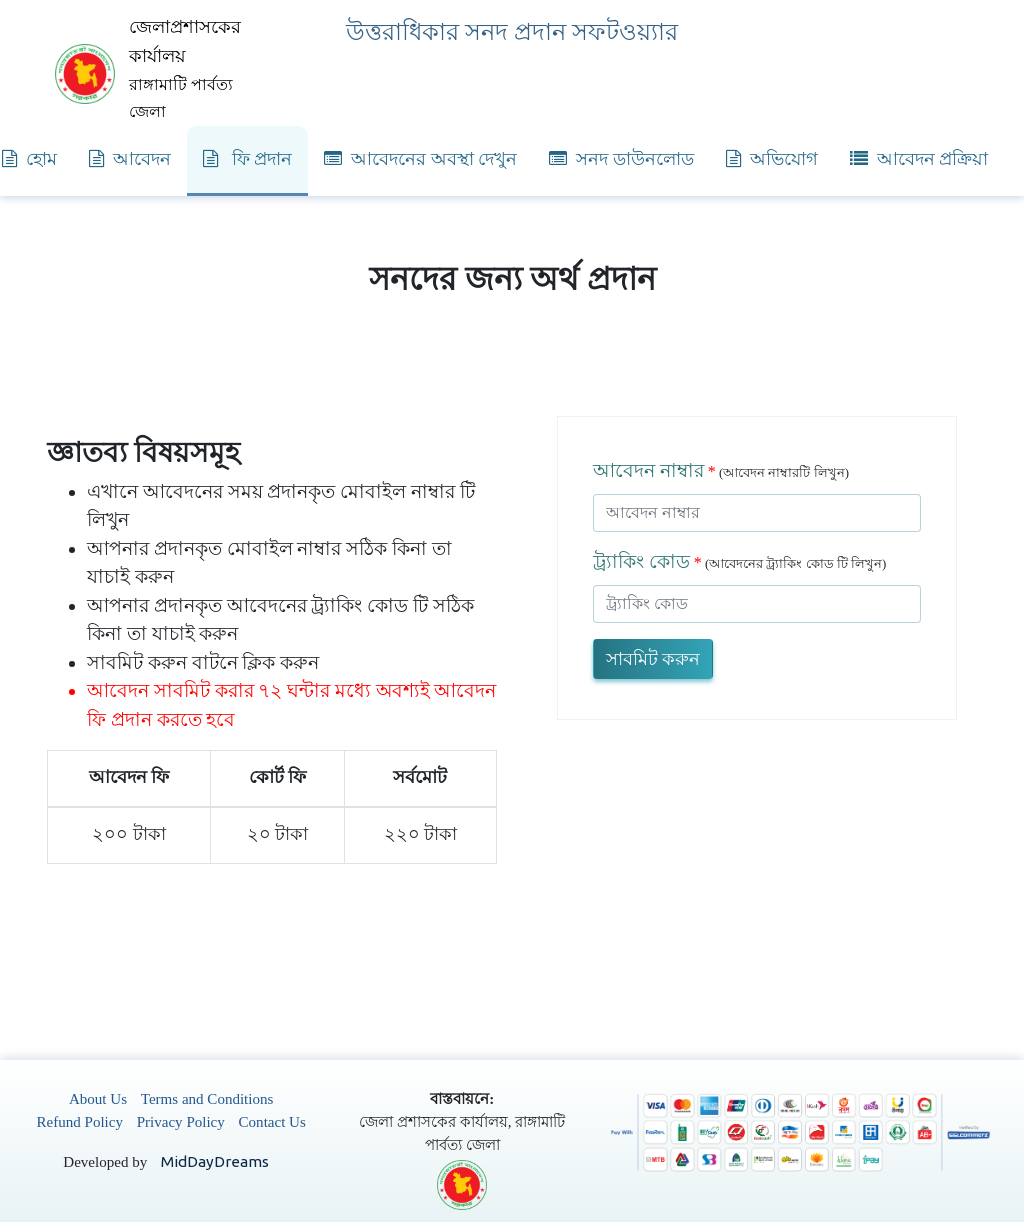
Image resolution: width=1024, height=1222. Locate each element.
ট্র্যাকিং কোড (641, 561)
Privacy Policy (181, 1122)
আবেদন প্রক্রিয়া (919, 159)
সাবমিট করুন (653, 659)
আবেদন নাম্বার (648, 470)
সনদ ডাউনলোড (621, 159)
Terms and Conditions (207, 1099)
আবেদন (130, 159)
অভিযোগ (772, 159)
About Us (98, 1099)
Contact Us (272, 1122)
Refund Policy (80, 1122)
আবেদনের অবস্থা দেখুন (420, 159)
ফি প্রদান (247, 159)
